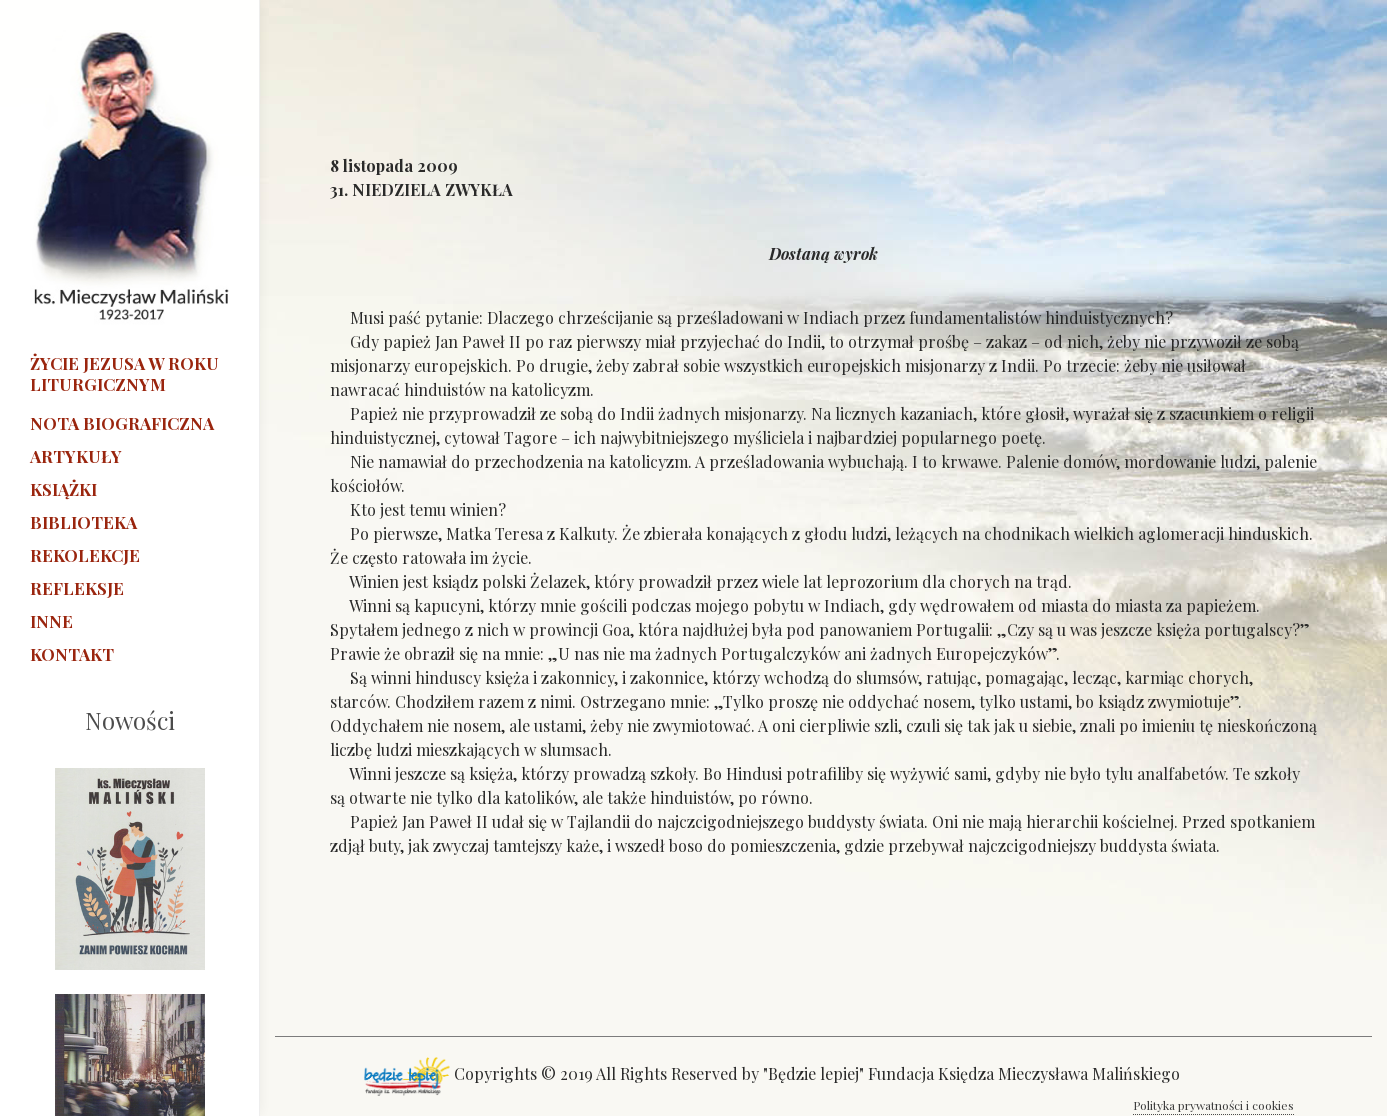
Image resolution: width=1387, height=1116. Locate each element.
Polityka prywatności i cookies (1213, 1105)
